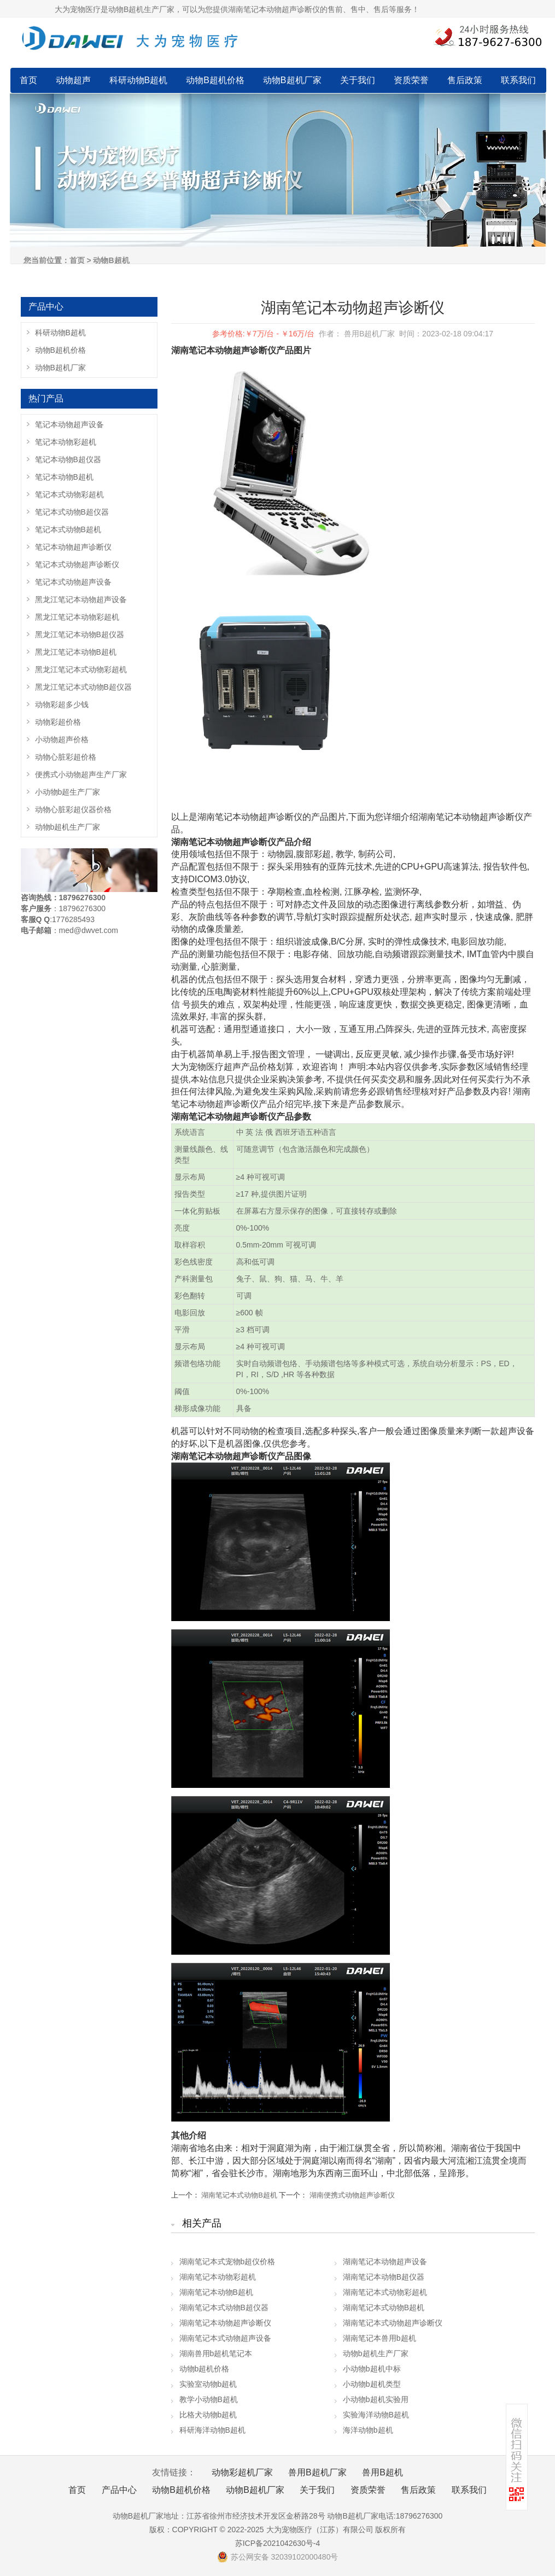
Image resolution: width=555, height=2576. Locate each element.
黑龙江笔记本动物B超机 (75, 652)
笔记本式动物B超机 (68, 529)
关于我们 (357, 80)
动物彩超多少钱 (62, 704)
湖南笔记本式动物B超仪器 (223, 2307)
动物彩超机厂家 (242, 2472)
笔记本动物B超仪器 (68, 459)
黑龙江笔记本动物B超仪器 (79, 634)
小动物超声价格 (62, 739)
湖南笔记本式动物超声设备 (225, 2338)
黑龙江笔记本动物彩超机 (77, 617)
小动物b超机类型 (372, 2384)
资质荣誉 (411, 80)
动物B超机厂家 (292, 80)
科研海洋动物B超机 (212, 2430)
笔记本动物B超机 (64, 477)
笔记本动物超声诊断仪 (73, 547)
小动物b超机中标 (372, 2368)
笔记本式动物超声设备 (73, 582)
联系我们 (518, 80)
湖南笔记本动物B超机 (216, 2292)
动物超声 (73, 80)
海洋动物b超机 (368, 2430)
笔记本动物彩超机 (65, 442)
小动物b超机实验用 (375, 2399)
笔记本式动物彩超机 (69, 494)
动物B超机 (111, 260)
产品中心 (119, 2490)
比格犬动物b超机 (208, 2414)
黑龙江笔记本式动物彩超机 (81, 669)
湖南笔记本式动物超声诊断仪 (392, 2322)
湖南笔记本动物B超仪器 (383, 2276)
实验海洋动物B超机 (376, 2414)
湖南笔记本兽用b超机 (379, 2338)
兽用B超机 (382, 2472)
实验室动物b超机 (208, 2384)
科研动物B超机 (138, 80)
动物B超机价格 (215, 80)
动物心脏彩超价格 (65, 757)
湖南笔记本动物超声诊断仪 (225, 2322)
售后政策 (464, 80)
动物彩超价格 (58, 722)
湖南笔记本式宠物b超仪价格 (227, 2261)
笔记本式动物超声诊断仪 (77, 564)
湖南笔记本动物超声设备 (385, 2261)
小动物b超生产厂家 (68, 792)
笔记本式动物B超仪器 (72, 512)
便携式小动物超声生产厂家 (81, 774)
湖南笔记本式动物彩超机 (385, 2292)
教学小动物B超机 (208, 2399)
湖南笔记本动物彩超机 (217, 2276)
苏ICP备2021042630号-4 (277, 2543)
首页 (28, 80)
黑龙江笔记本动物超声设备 (81, 599)
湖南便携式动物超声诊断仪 (352, 2195)
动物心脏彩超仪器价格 (73, 809)
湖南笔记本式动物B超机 (239, 2195)
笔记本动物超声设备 (69, 424)
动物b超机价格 (204, 2368)
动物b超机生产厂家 (375, 2353)
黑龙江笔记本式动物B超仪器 (83, 687)
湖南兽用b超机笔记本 (216, 2353)
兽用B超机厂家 (317, 2472)
